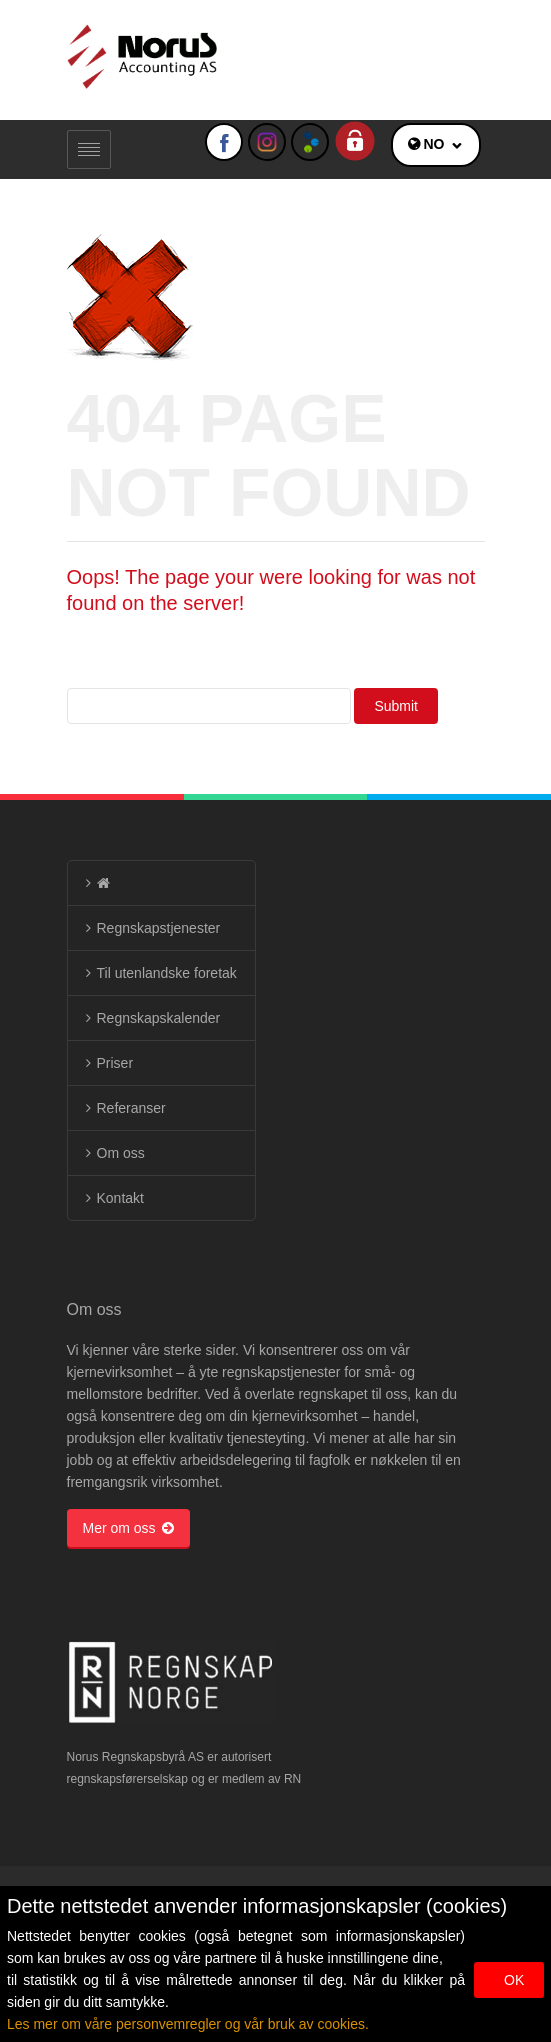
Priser (115, 1063)
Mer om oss (128, 1528)
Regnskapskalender (159, 1018)
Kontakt (120, 1198)
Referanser (131, 1108)
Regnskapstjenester (159, 928)
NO (434, 144)
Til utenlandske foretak (167, 973)
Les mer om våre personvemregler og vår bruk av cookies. (188, 2024)
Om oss (121, 1153)
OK (514, 1980)
